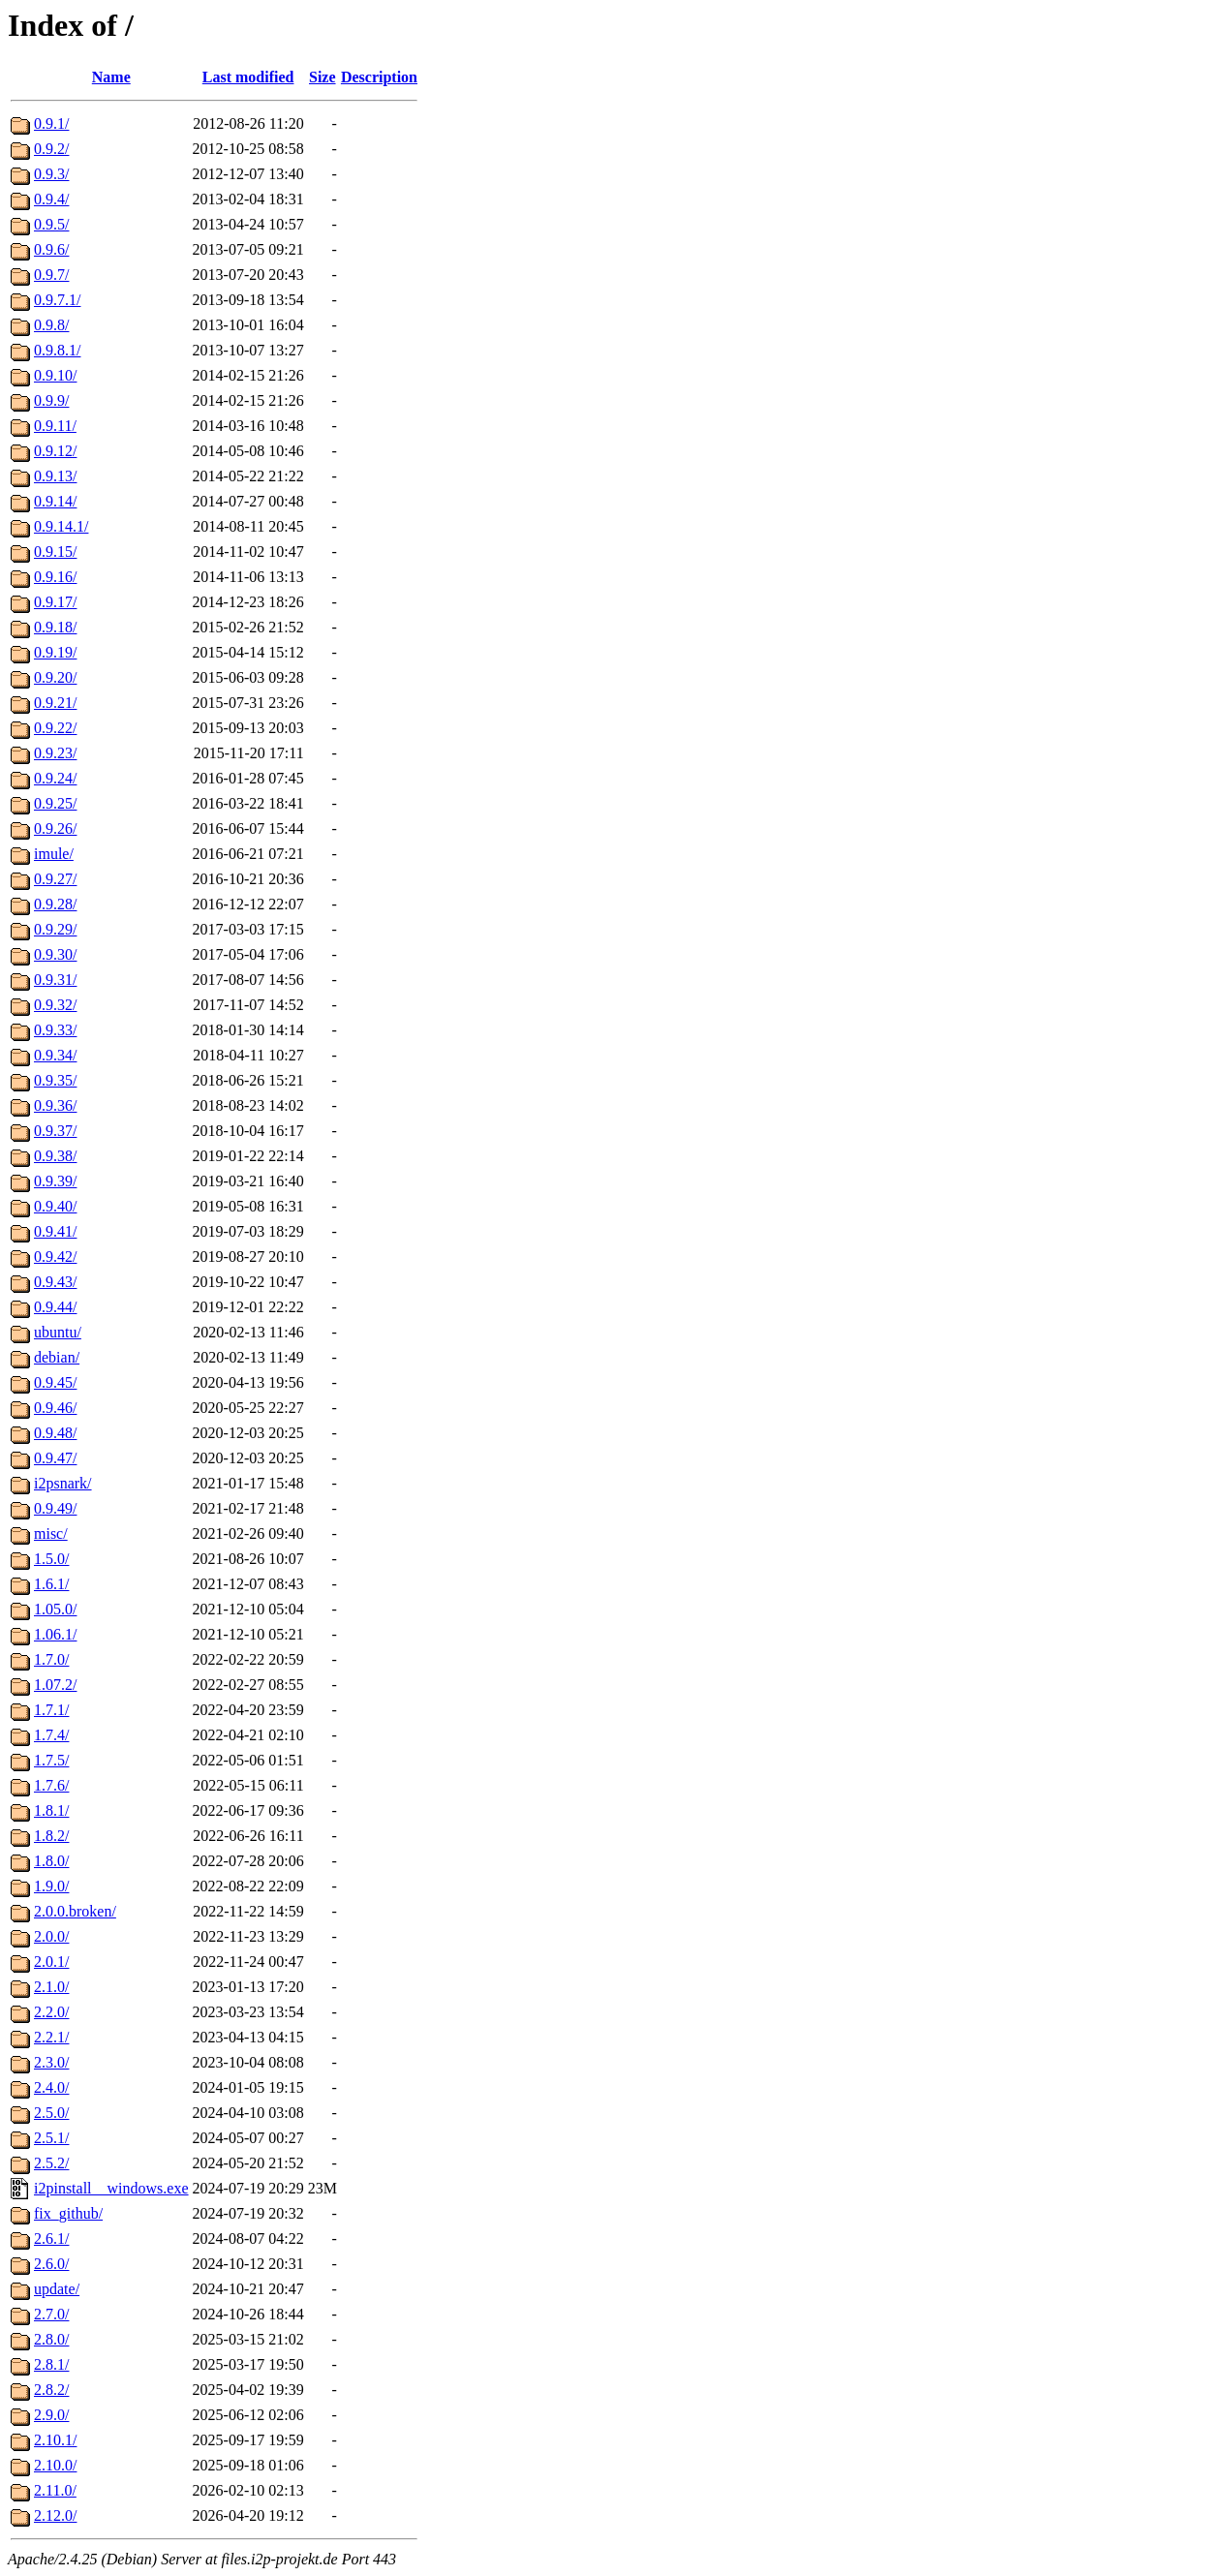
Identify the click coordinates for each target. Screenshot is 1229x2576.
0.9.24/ (55, 778)
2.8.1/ (51, 2364)
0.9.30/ (55, 954)
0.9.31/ (55, 979)
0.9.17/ (55, 602)
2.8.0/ (51, 2339)
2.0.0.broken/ (75, 1911)
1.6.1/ (51, 1584)
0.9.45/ (55, 1382)
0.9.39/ (55, 1181)
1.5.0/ (51, 1558)
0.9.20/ (55, 677)
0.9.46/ (55, 1407)
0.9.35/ (55, 1080)
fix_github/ (68, 2213)
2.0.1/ (51, 1961)
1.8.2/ (51, 1835)
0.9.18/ (55, 627)
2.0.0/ (51, 1936)
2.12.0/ (55, 2515)
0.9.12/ (55, 451)
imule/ (54, 853)
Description (379, 77)
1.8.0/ (51, 1861)
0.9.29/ (55, 929)
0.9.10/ (55, 375)
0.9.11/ (55, 425)
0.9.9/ (51, 400)
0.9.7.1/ (57, 299)
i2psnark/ (63, 1483)
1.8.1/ (51, 1810)
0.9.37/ (55, 1130)
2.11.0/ (55, 2490)
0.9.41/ (55, 1231)
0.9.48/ (55, 1433)
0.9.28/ (55, 904)
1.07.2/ (55, 1684)
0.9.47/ (55, 1458)
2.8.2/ (51, 2389)
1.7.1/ (51, 1710)
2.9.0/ (51, 2415)
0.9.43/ (55, 1281)
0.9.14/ (55, 501)
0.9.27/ (55, 879)
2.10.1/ (55, 2440)
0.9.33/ (55, 1030)
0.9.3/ (51, 174)
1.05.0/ (55, 1609)
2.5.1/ (51, 2138)
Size (322, 77)
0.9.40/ (55, 1206)
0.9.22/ (55, 728)
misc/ (51, 1533)
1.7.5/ (51, 1760)
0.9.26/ (55, 828)
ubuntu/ (57, 1332)
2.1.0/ (51, 1986)
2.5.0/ (51, 2112)
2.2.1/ (51, 2037)
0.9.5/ (51, 224)
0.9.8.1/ (57, 350)
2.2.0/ (51, 2012)
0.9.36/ (55, 1105)
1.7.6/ (51, 1785)
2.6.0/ (51, 2263)
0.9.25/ (55, 803)
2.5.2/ (51, 2163)
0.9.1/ (51, 123)
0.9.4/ (51, 199)
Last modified (248, 77)
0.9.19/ (55, 652)
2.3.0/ (51, 2062)
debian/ (56, 1357)
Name (111, 77)
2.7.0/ (51, 2314)
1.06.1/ (55, 1634)
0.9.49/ (55, 1508)
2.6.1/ (51, 2238)
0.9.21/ (55, 702)
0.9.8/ (51, 325)
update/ (56, 2289)
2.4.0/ (51, 2087)
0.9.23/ (55, 753)
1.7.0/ (51, 1659)
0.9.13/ (55, 476)
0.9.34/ (55, 1055)
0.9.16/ (55, 576)
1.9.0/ (51, 1886)
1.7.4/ (51, 1735)
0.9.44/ (55, 1307)
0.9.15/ (55, 551)
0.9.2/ (51, 148)
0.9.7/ (51, 274)
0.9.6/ (51, 249)
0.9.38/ (55, 1156)
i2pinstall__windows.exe (111, 2188)
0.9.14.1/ (61, 526)
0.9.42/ (55, 1256)
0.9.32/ (55, 1005)
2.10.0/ (55, 2465)
